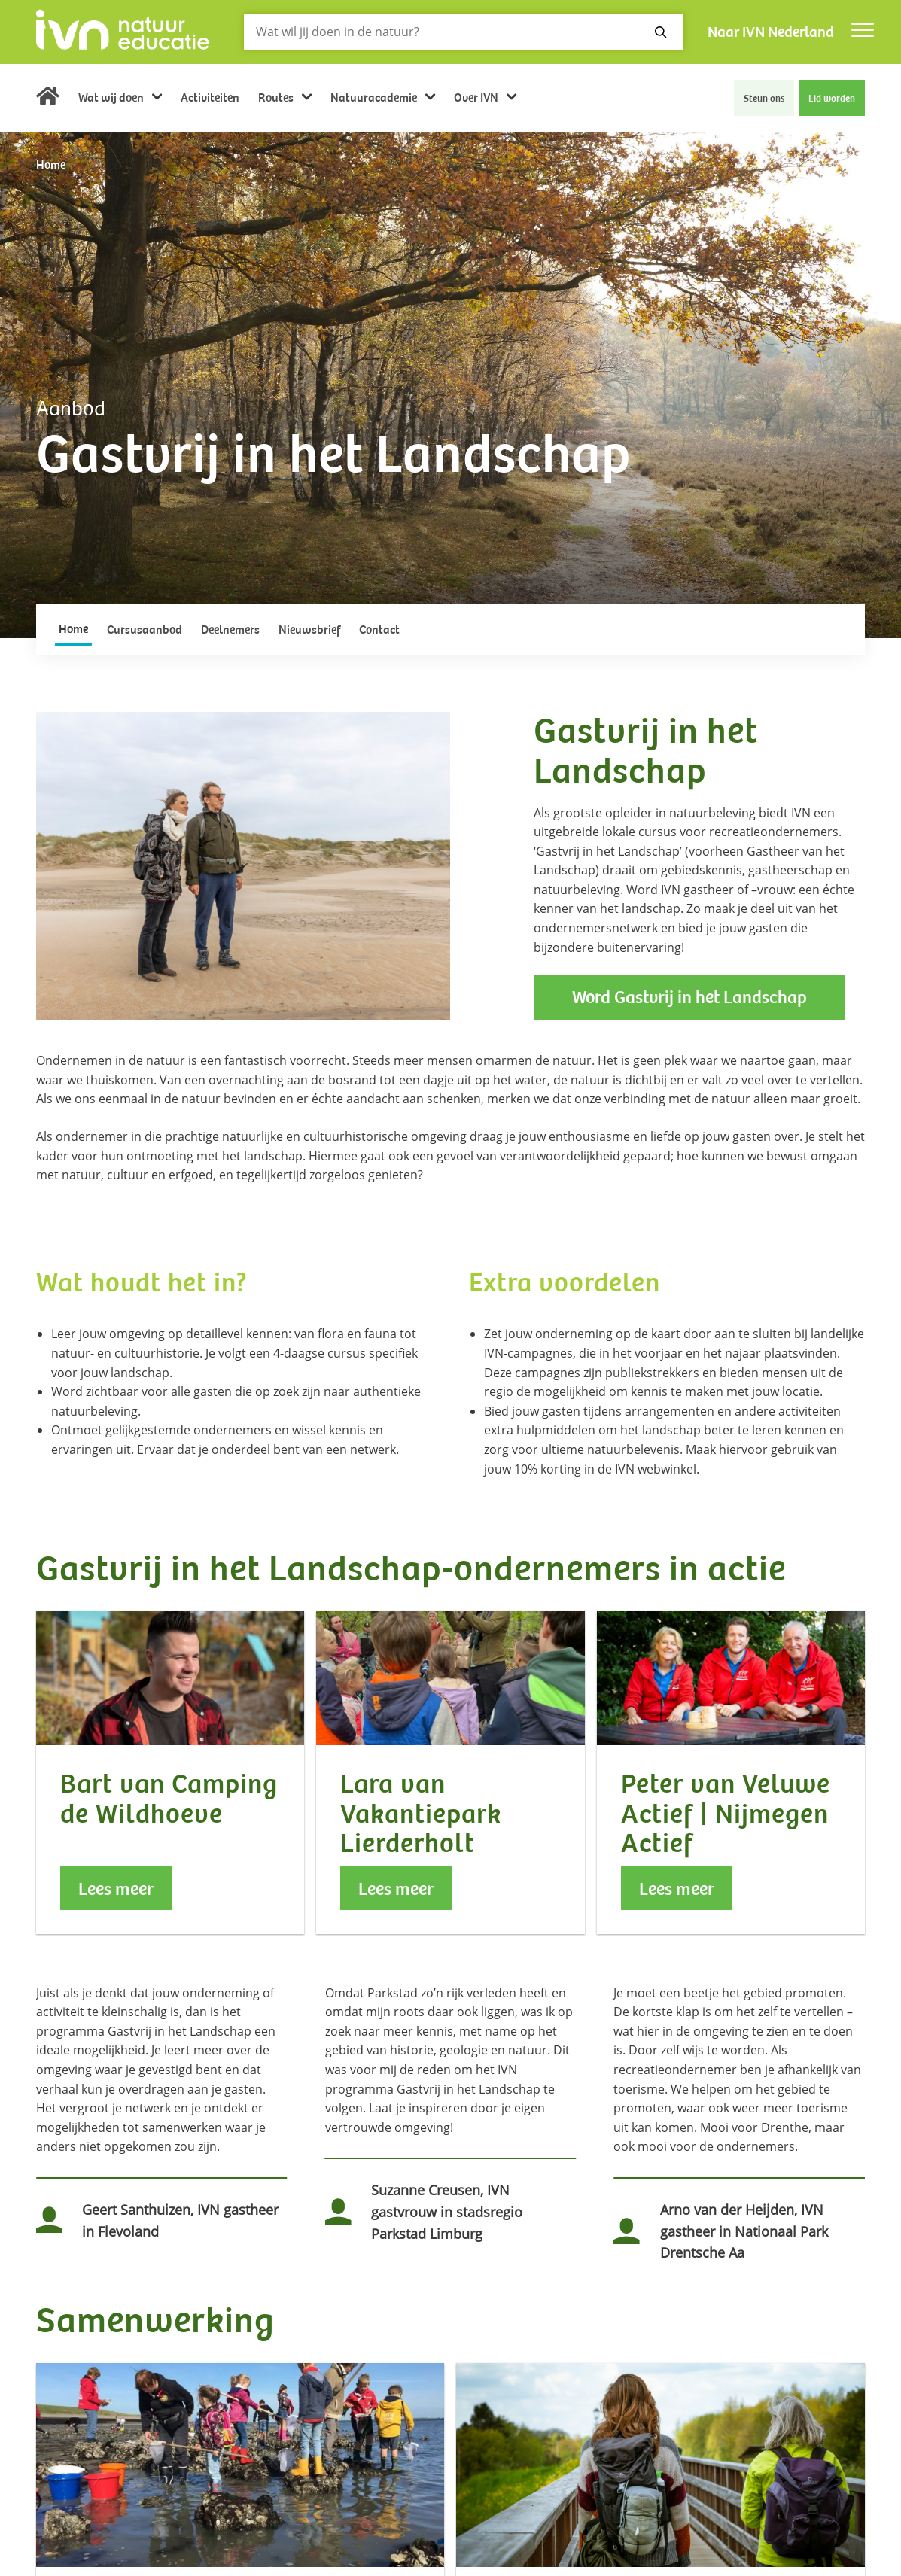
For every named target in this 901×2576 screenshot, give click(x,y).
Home (47, 100)
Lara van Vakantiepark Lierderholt (420, 1814)
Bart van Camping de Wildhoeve (169, 1799)
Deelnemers (230, 629)
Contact (379, 629)
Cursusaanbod (144, 629)
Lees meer (116, 1889)
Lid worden (831, 99)
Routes (277, 97)
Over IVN (477, 97)
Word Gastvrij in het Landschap (689, 997)
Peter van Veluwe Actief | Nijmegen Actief (725, 1814)
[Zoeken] (464, 32)
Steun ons (764, 99)
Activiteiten (210, 97)
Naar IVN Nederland (771, 32)
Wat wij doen (112, 97)
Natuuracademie (374, 97)
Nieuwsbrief (309, 629)
